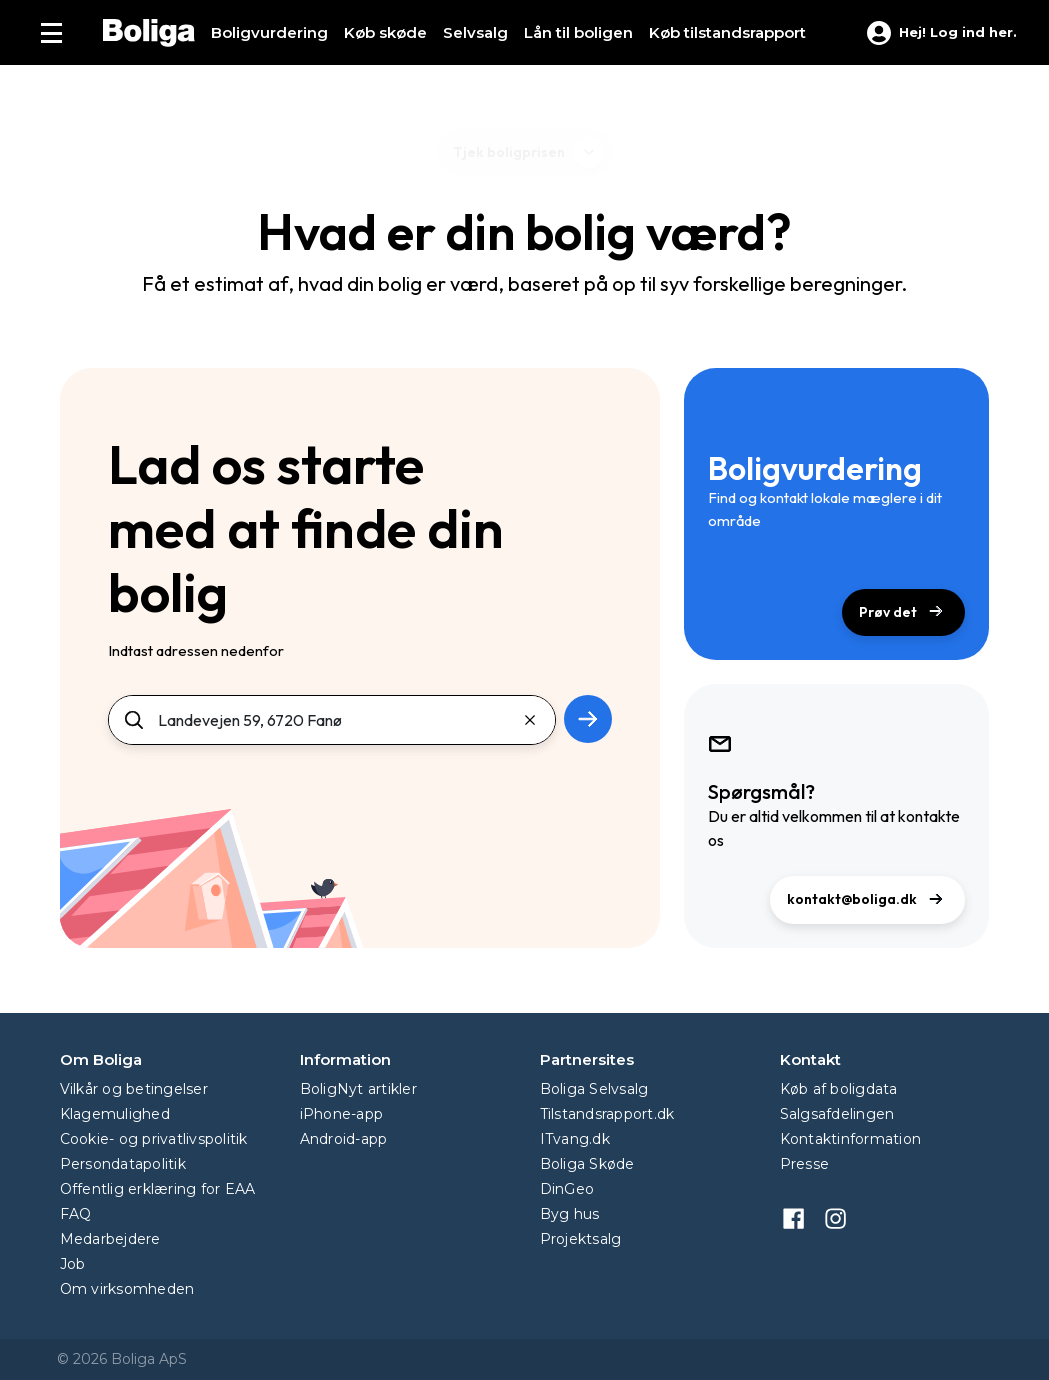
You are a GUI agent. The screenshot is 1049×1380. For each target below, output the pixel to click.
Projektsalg (581, 1239)
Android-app (344, 1139)
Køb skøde (385, 33)
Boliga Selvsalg (594, 1089)
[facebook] (801, 1215)
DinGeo (567, 1189)
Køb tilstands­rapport (727, 33)
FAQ (76, 1214)
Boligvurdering (269, 33)
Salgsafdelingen (837, 1114)
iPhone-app (342, 1114)
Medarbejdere (110, 1239)
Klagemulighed (115, 1114)
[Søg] (332, 720)
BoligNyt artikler (358, 1089)
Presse (805, 1164)
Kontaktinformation (851, 1139)
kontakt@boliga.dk (867, 900)
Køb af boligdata (839, 1089)
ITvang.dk (575, 1139)
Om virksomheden (127, 1289)
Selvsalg (475, 33)
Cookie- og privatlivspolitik (154, 1139)
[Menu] (51, 32)
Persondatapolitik (123, 1164)
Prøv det (903, 613)
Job (73, 1264)
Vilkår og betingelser (134, 1089)
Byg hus (570, 1214)
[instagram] (843, 1215)
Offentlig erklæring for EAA (158, 1189)
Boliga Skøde (587, 1164)
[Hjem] (149, 33)
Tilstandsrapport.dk (607, 1114)
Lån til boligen (578, 33)
